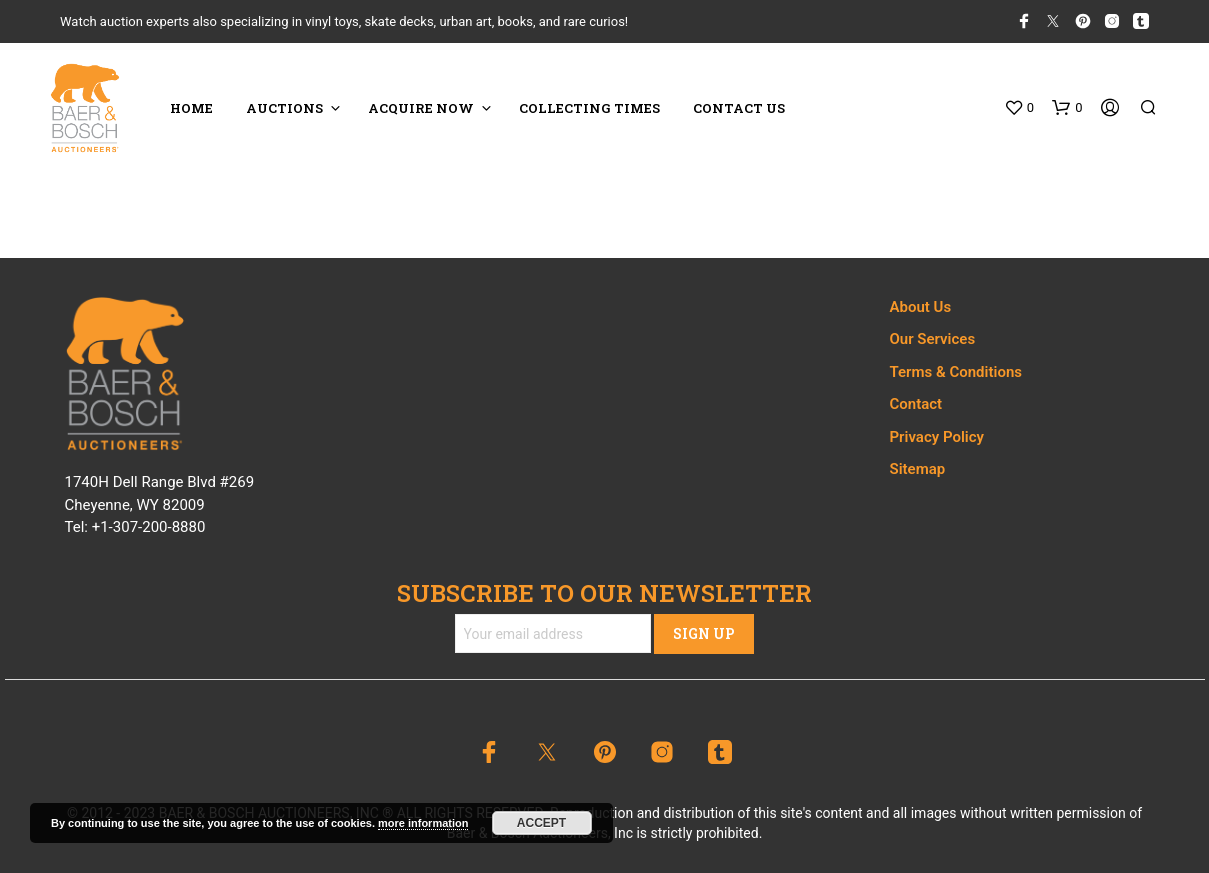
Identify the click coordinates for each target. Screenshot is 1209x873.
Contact (916, 404)
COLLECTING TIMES (589, 108)
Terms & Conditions (956, 372)
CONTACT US (739, 108)
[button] (1019, 108)
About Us (921, 307)
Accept (541, 823)
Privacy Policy (937, 437)
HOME (191, 108)
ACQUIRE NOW (421, 108)
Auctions (284, 108)
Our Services (933, 339)
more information (423, 823)
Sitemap (918, 469)
